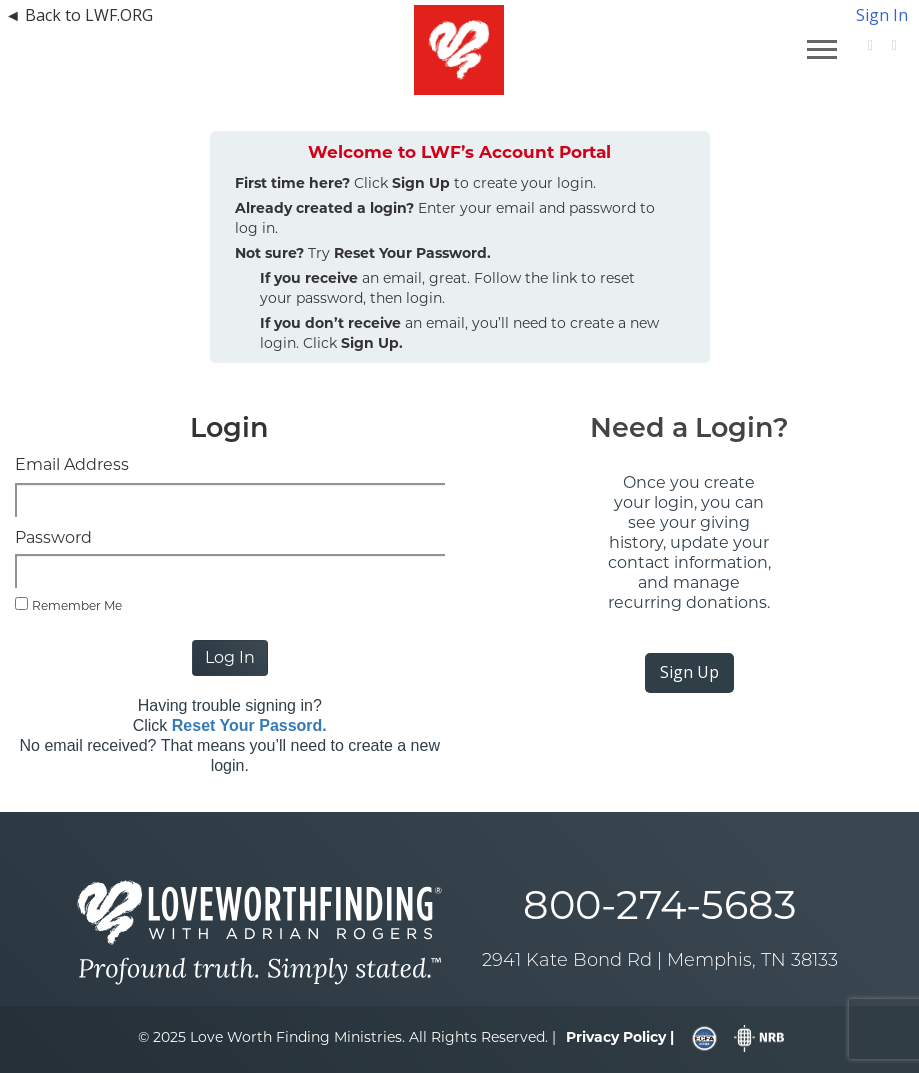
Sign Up (689, 672)
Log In (230, 657)
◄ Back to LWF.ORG (79, 15)
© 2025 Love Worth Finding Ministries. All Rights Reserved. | (347, 1037)
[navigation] (155, 15)
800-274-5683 (660, 904)
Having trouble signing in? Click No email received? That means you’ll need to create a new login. (230, 735)
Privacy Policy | (620, 1037)
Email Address (72, 464)
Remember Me (77, 605)
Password (53, 537)
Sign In (882, 15)
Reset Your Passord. (249, 725)
